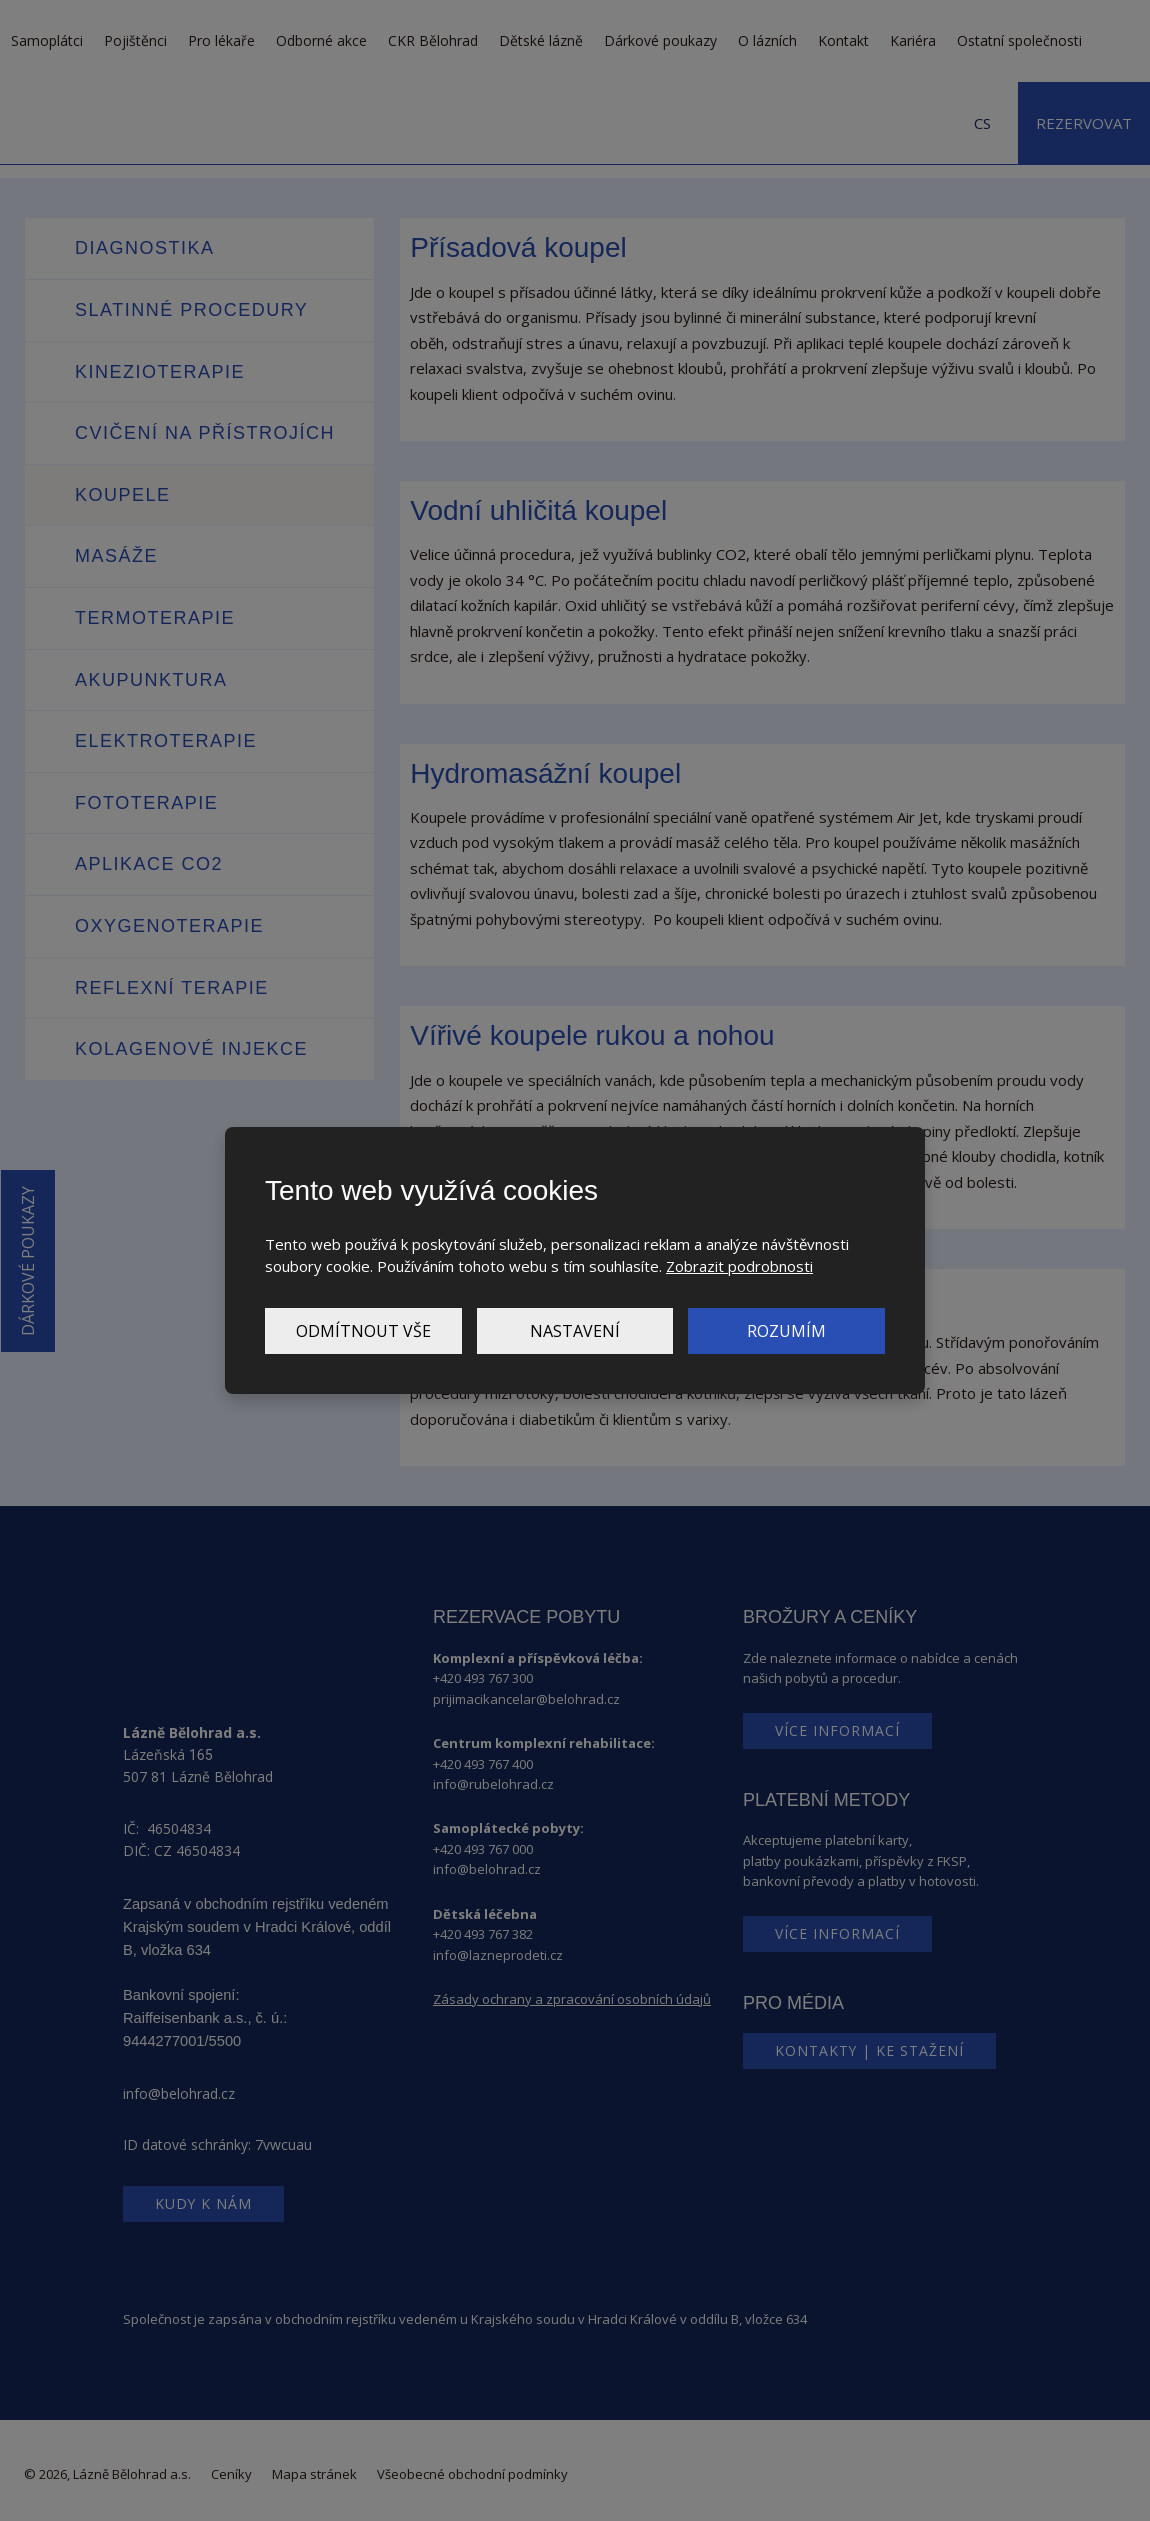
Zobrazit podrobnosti (739, 1266)
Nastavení (575, 1331)
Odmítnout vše (363, 1331)
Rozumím (786, 1331)
